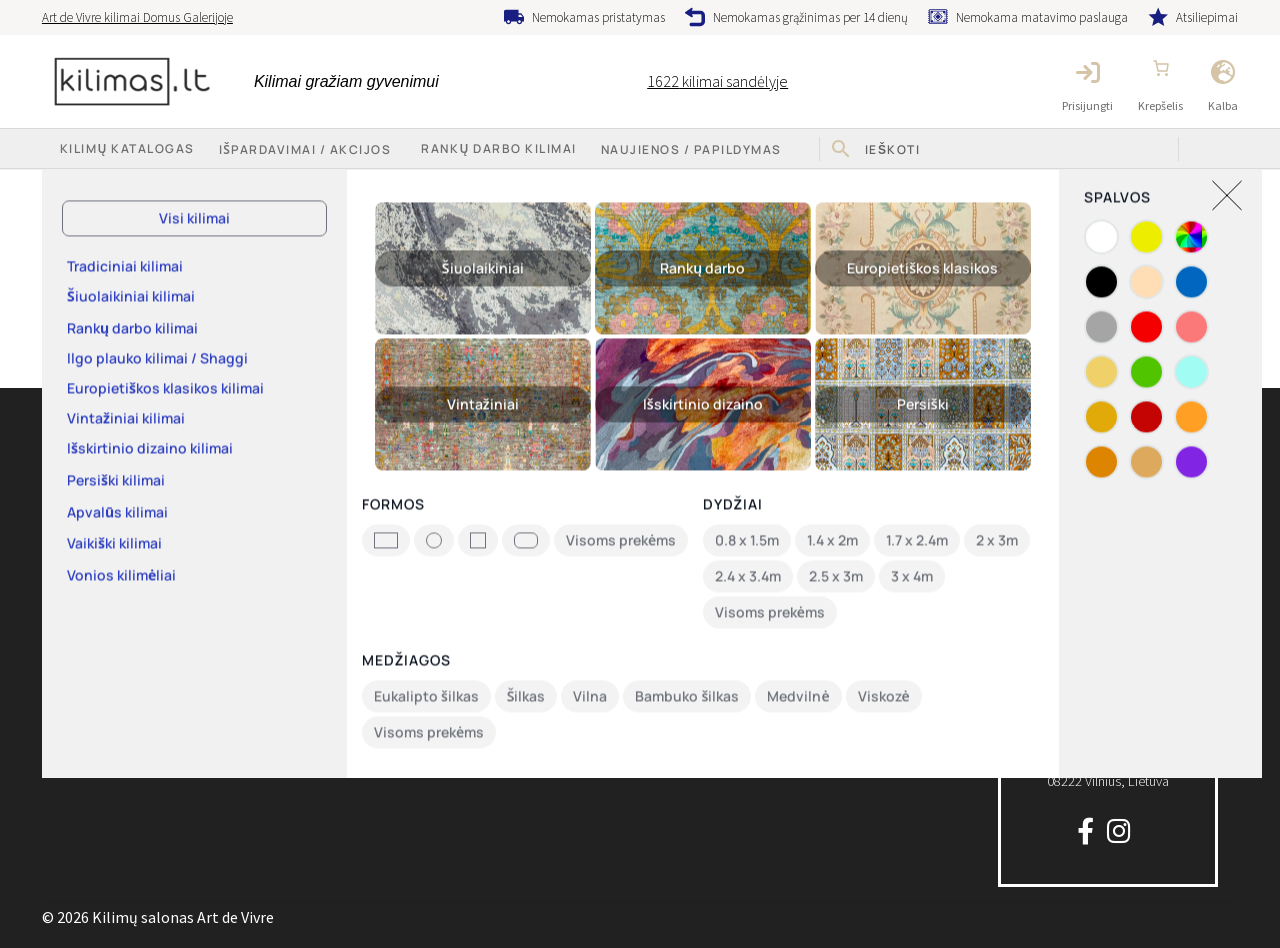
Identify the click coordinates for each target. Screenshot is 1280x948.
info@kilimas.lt (1108, 498)
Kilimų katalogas (89, 470)
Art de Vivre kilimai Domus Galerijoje (137, 17)
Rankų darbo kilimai (498, 148)
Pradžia (87, 189)
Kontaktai (69, 549)
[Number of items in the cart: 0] (1161, 68)
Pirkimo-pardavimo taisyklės (435, 510)
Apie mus (68, 510)
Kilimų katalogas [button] (127, 148)
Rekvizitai (69, 589)
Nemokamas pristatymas (598, 17)
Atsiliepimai (1207, 17)
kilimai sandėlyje (717, 81)
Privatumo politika (406, 549)
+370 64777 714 (1108, 456)
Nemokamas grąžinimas (752, 548)
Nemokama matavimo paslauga (1042, 17)
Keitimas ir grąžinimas (415, 470)
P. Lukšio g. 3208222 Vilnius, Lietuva (1108, 746)
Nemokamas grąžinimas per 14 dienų (810, 17)
